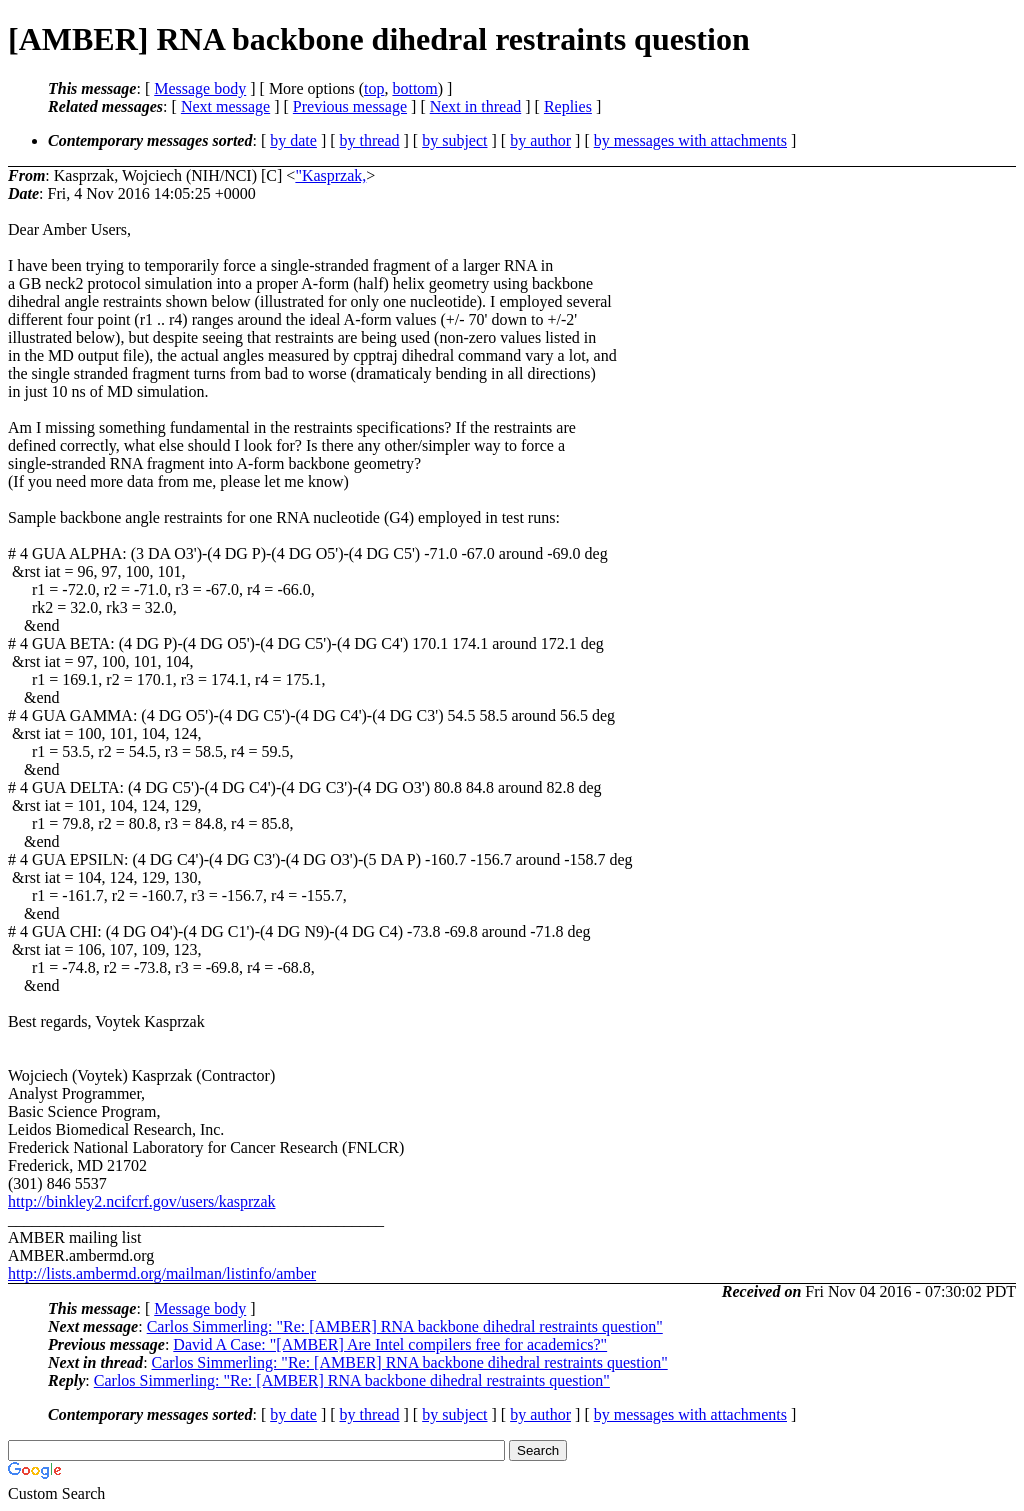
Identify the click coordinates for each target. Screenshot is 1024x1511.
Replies (568, 106)
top (374, 88)
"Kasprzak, (330, 175)
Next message (225, 106)
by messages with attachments (690, 140)
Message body (200, 88)
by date (293, 140)
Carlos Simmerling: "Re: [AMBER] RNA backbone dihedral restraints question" (405, 1326)
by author (540, 140)
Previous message (350, 106)
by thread (370, 140)
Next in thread (476, 106)
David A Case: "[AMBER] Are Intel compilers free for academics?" (390, 1344)
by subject (454, 140)
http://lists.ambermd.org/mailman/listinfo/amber (162, 1273)
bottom (414, 88)
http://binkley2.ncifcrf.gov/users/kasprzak (141, 1201)
